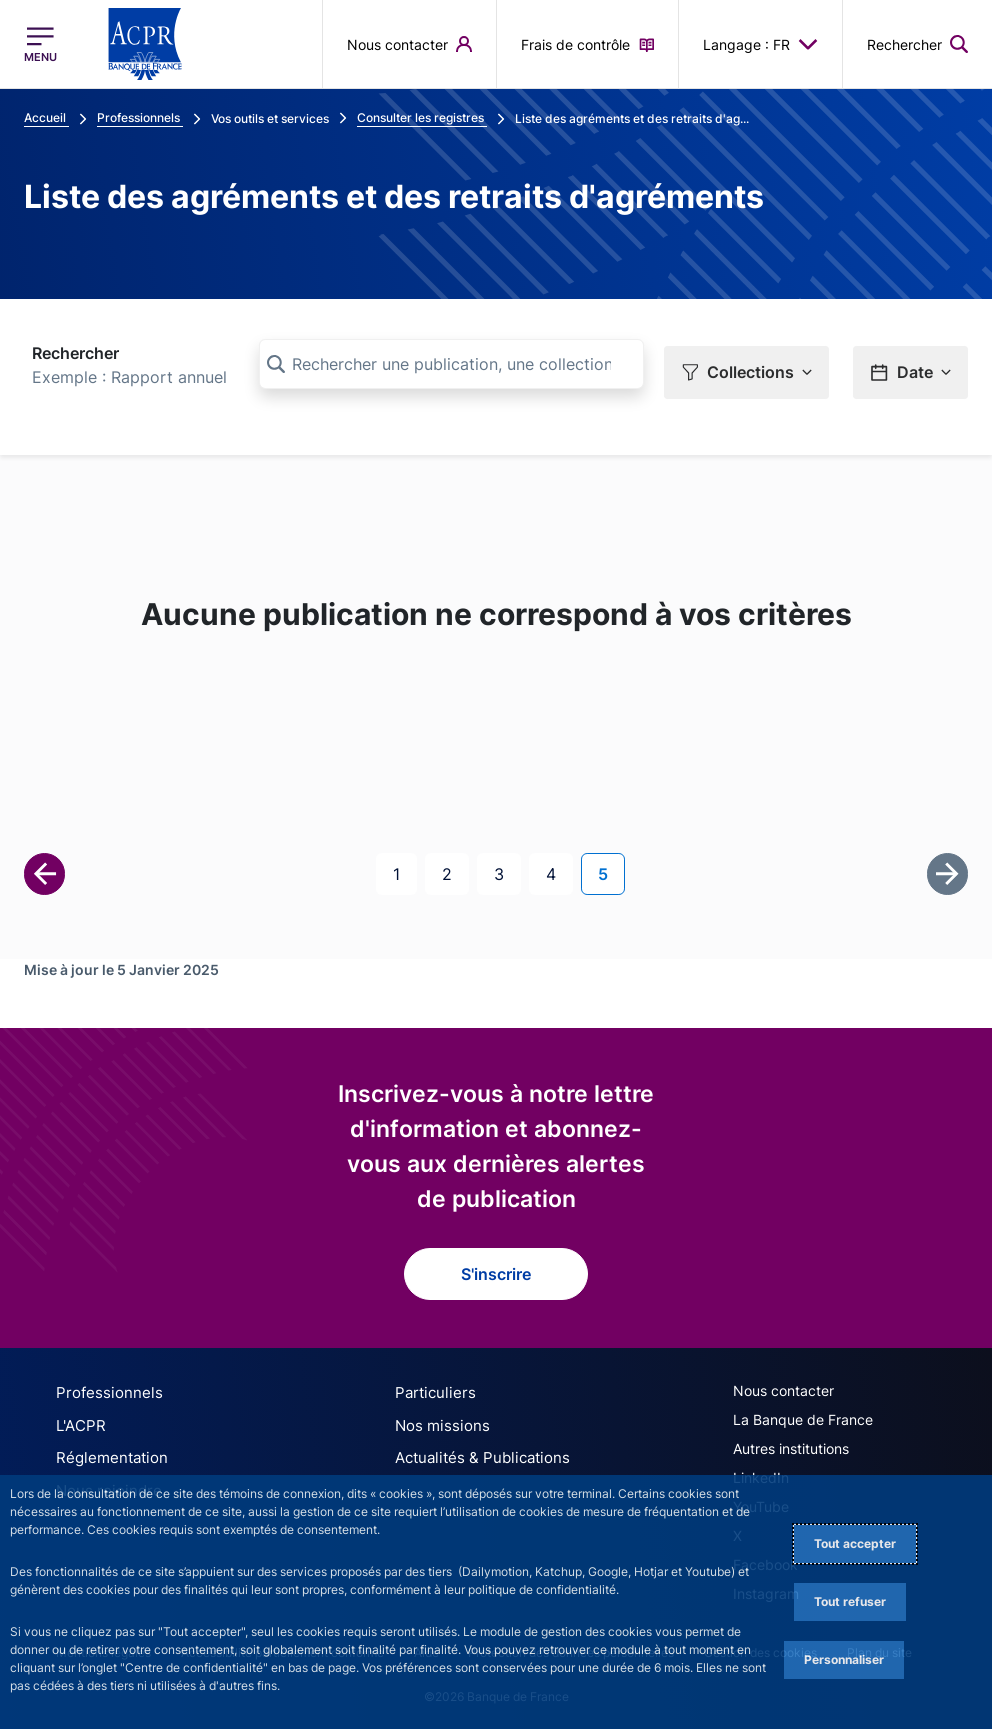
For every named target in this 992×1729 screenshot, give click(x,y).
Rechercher (75, 353)
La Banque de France (803, 1412)
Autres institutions (791, 1441)
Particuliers (431, 1385)
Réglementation (107, 1447)
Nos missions (437, 1416)
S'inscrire (496, 1267)
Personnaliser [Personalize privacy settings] (844, 1659)
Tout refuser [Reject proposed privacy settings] (850, 1601)
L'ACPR (79, 1416)
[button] (917, 44)
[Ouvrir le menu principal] (40, 44)
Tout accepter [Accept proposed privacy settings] (855, 1543)
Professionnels (103, 1385)
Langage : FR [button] (760, 44)
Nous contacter (783, 1383)
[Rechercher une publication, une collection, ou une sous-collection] (451, 364)
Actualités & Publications (475, 1447)
